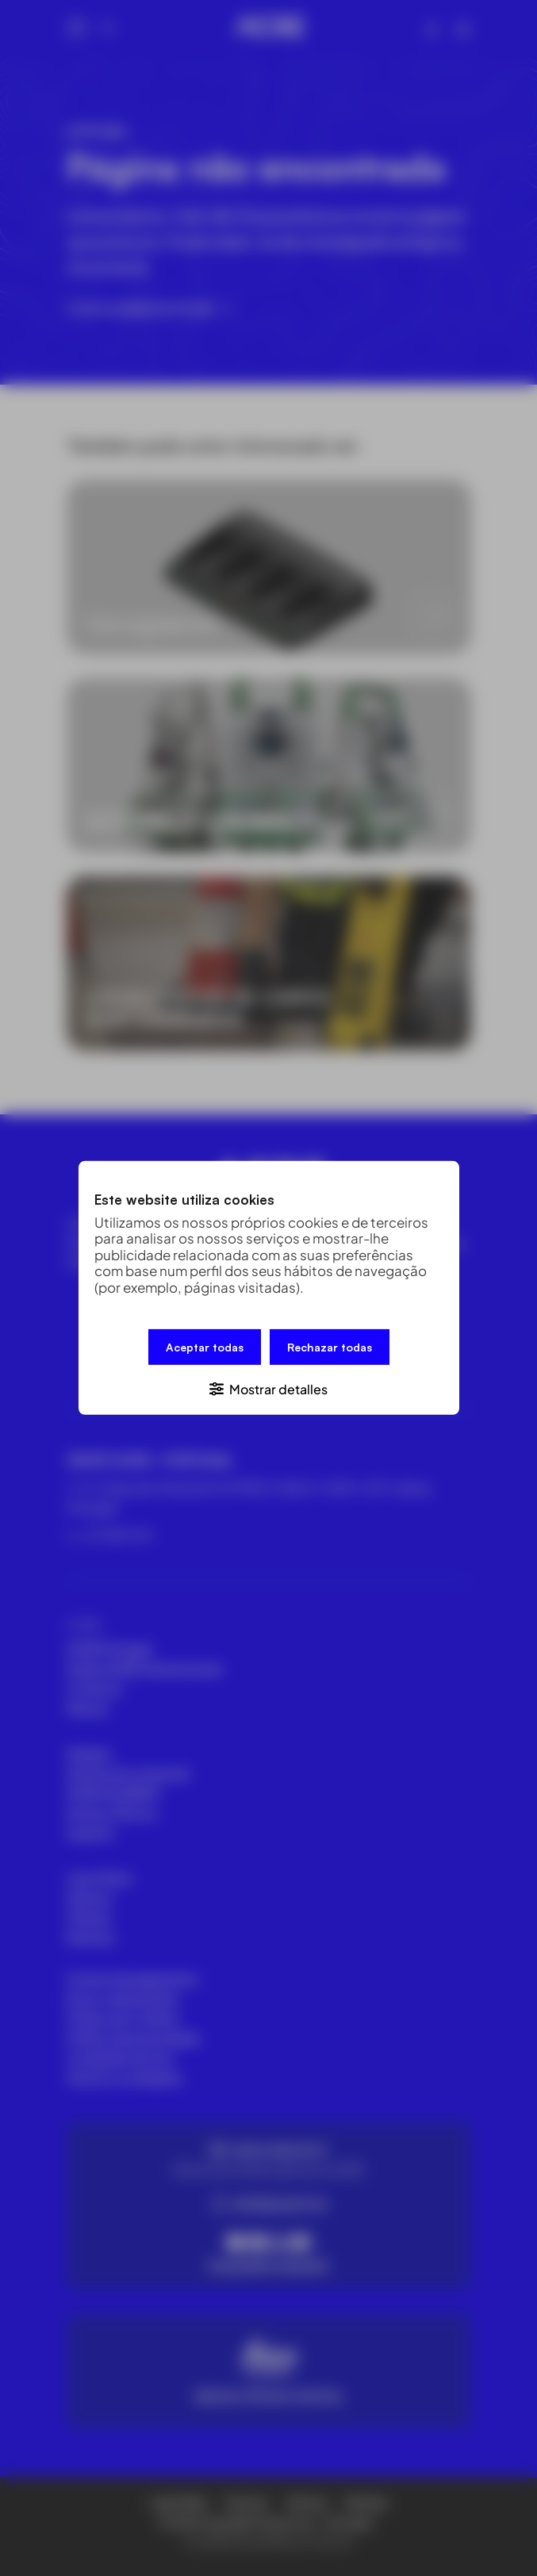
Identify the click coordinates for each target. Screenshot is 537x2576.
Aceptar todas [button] (205, 1347)
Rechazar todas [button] (329, 1347)
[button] (268, 1388)
